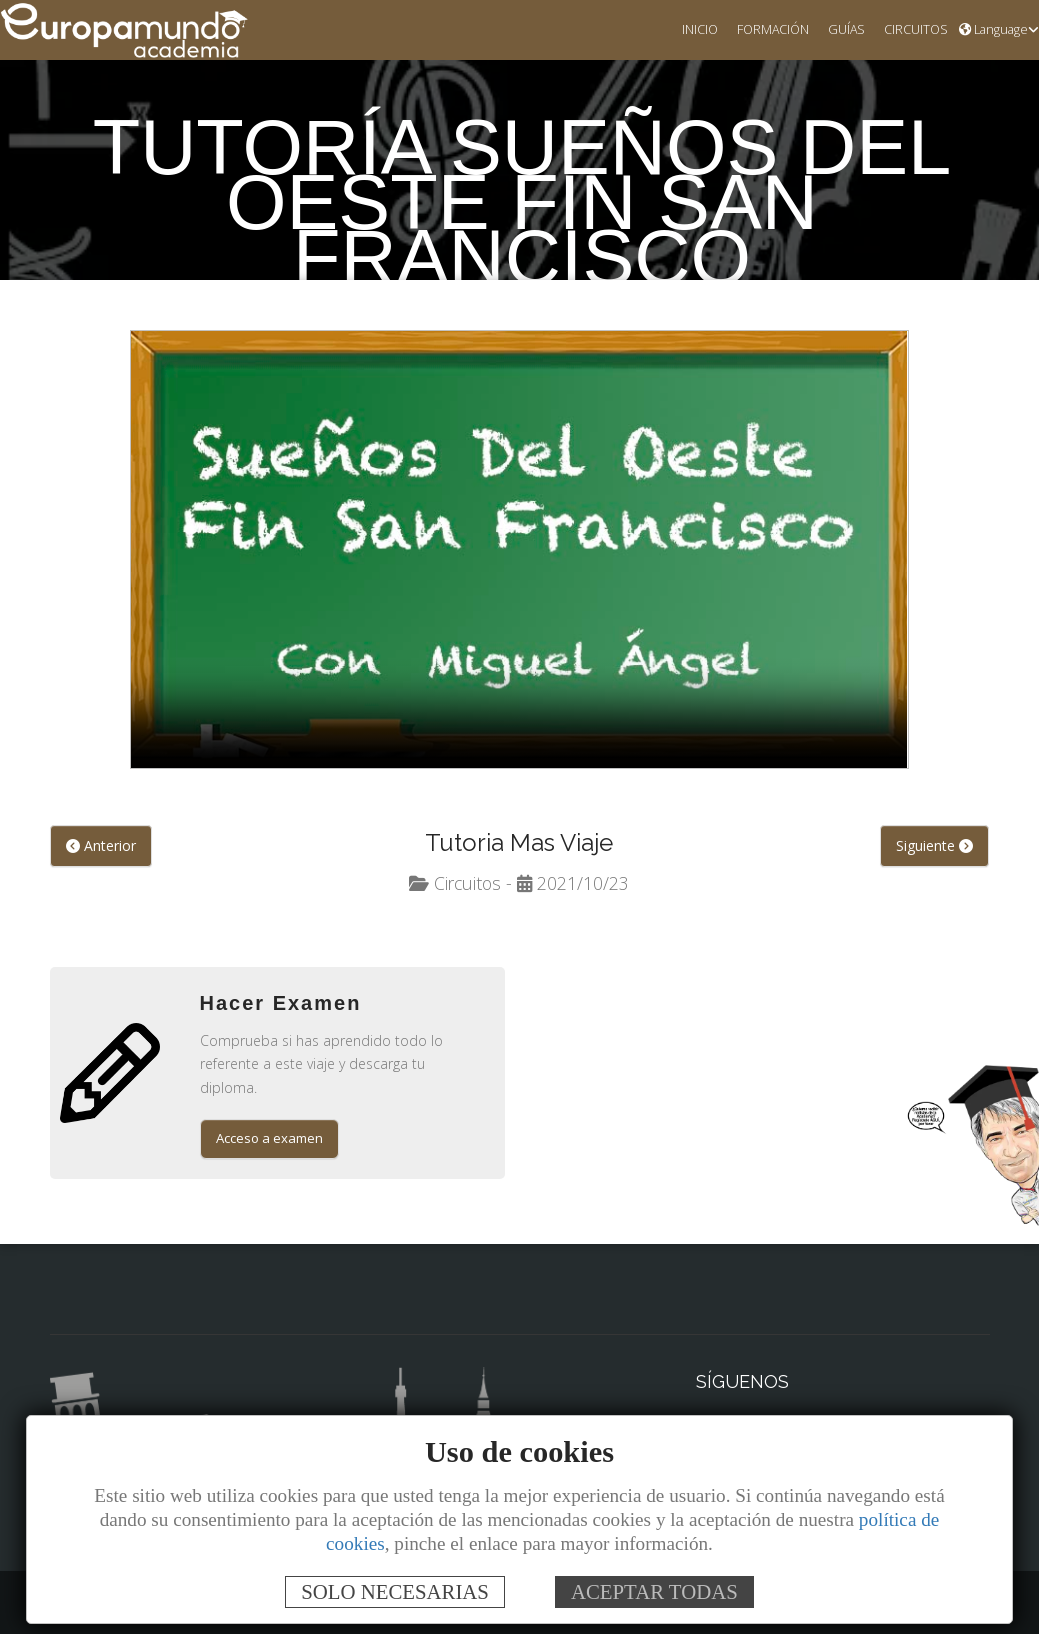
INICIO (685, 30)
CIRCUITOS (912, 30)
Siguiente (935, 847)
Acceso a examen (271, 1118)
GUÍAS (838, 30)
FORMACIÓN (762, 30)
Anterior (99, 847)
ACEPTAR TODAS (654, 1591)
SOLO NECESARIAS (395, 1591)
